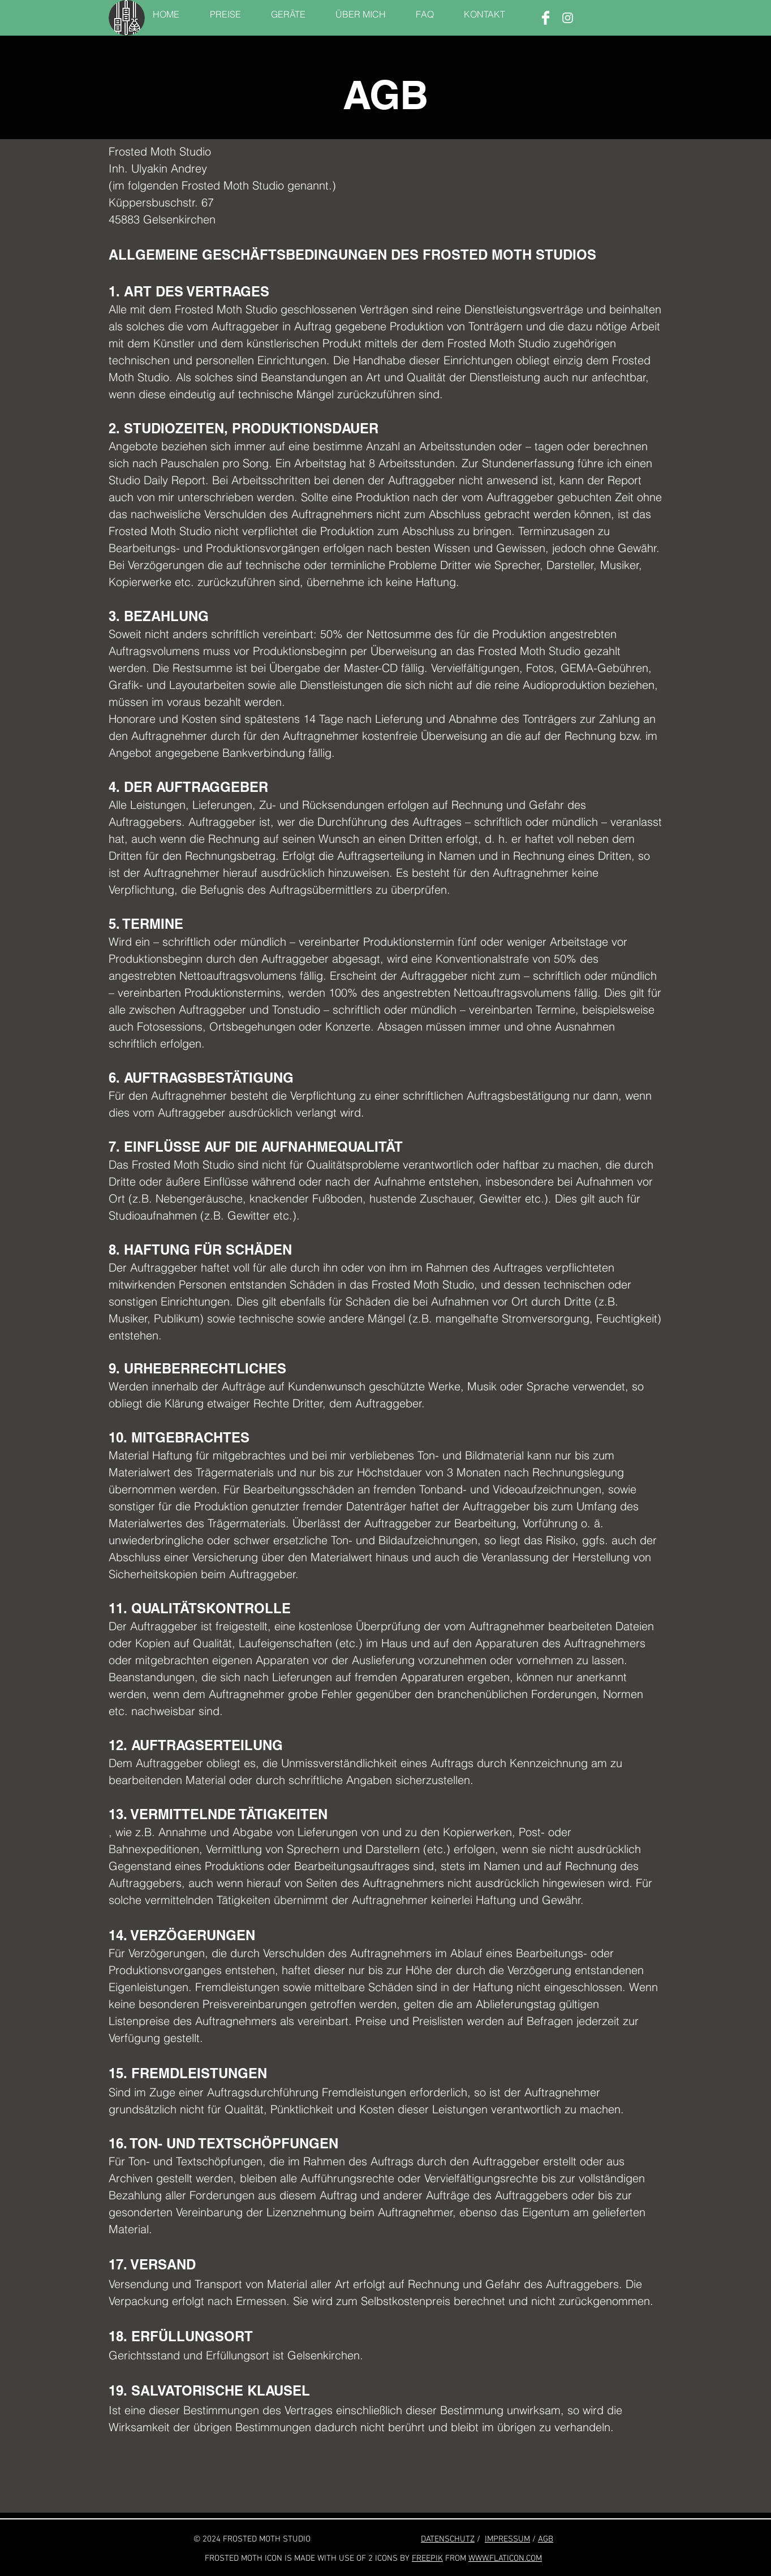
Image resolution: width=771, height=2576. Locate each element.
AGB (545, 2539)
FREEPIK (427, 2558)
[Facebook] (546, 18)
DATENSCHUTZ (448, 2539)
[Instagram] (568, 18)
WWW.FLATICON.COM (505, 2558)
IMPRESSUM (507, 2539)
